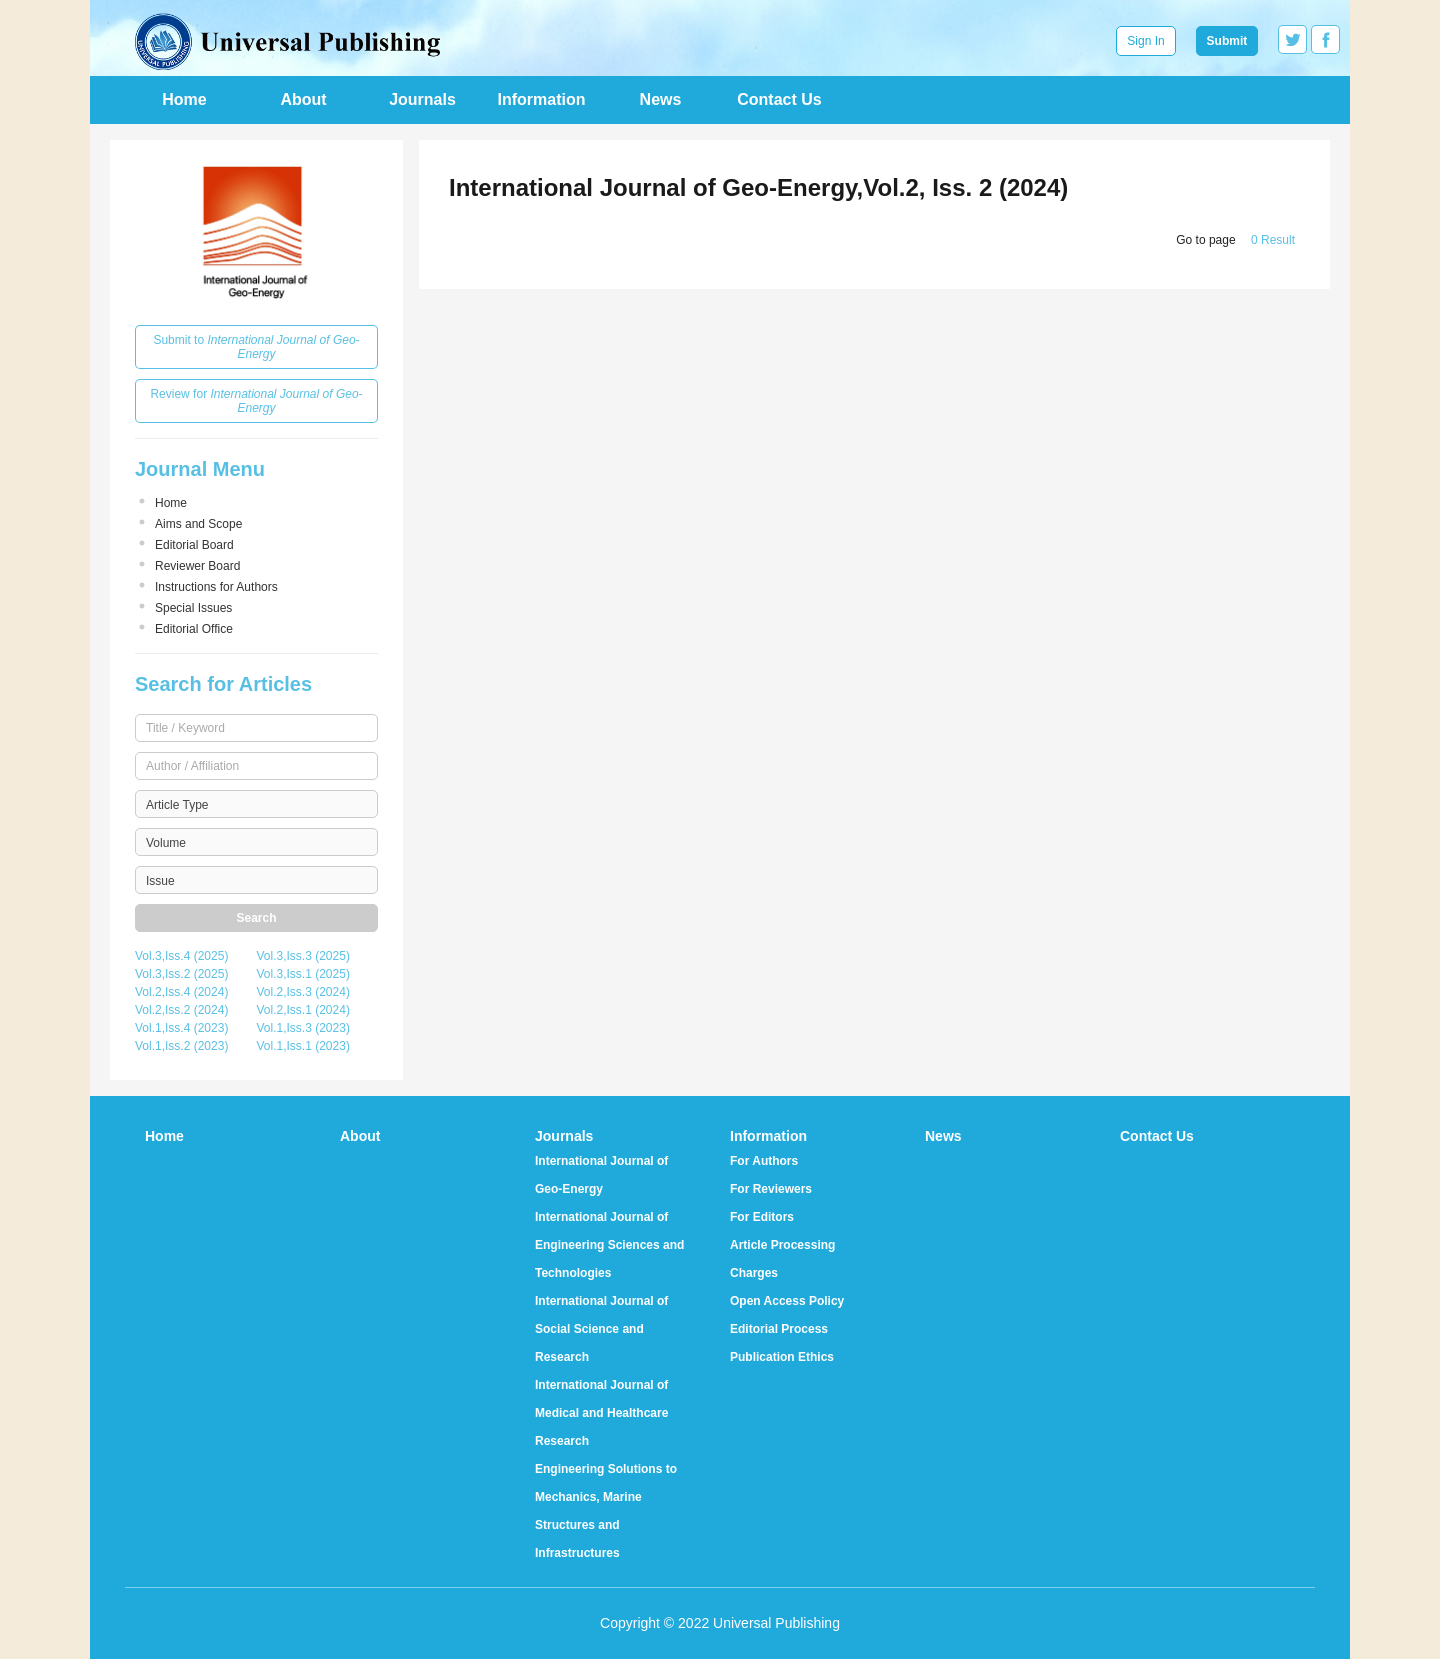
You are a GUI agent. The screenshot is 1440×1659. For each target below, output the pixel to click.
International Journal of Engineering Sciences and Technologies (609, 1245)
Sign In (1145, 41)
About (303, 99)
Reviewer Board (197, 566)
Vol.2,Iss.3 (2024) (303, 992)
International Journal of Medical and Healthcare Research (601, 1413)
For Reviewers (771, 1189)
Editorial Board (194, 545)
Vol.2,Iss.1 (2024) (303, 1010)
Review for (256, 401)
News (661, 99)
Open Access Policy (787, 1301)
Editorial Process (779, 1329)
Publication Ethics (782, 1357)
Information (542, 99)
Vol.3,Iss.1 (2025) (303, 974)
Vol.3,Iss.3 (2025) (303, 956)
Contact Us (779, 99)
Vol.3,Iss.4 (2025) (181, 956)
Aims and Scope (198, 524)
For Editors (762, 1217)
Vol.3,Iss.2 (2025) (181, 974)
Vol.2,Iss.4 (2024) (181, 992)
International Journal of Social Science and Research (601, 1329)
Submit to (256, 347)
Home (184, 99)
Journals (422, 99)
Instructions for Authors (216, 587)
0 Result (1273, 240)
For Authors (764, 1161)
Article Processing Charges (782, 1259)
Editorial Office (194, 629)
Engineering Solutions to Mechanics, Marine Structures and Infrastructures (606, 1511)
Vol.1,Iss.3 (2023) (303, 1028)
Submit (1227, 41)
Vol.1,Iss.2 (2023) (181, 1046)
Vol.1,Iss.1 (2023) (303, 1046)
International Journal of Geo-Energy (601, 1175)
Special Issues (193, 608)
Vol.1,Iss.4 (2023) (181, 1028)
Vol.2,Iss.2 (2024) (181, 1010)
